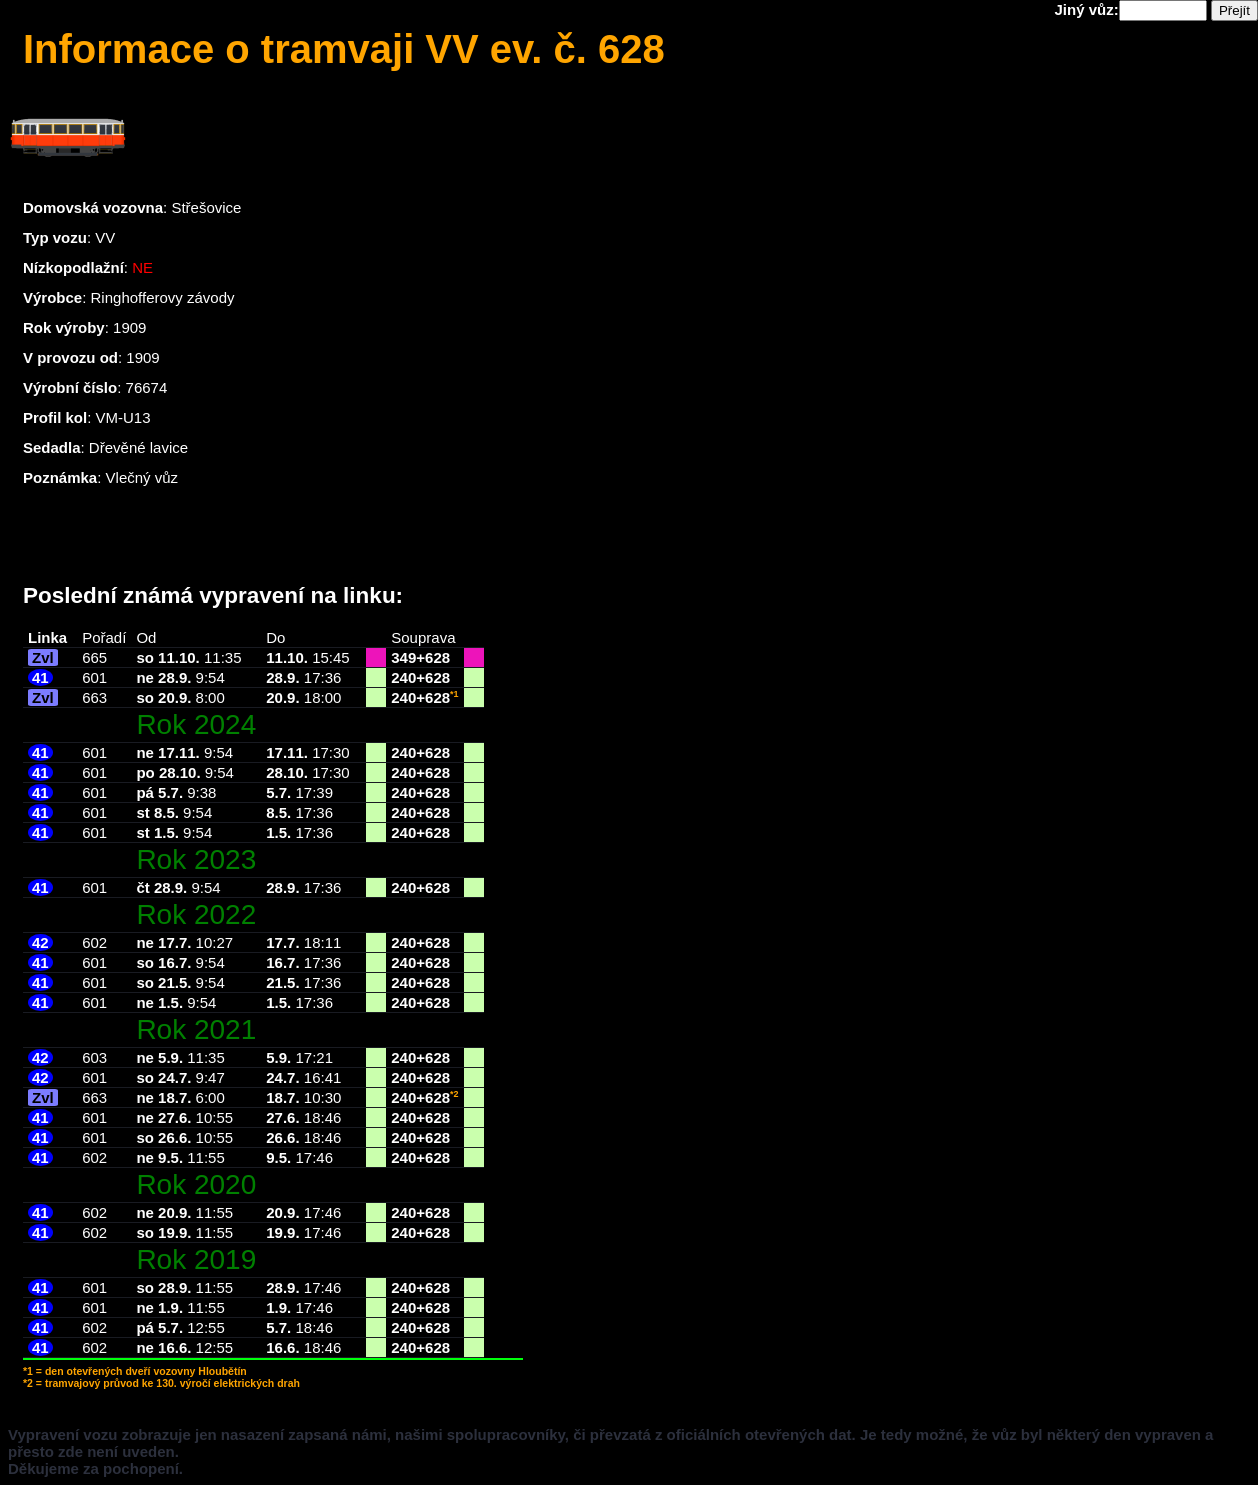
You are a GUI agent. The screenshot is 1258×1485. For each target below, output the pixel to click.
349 (403, 657)
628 (437, 657)
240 (403, 677)
